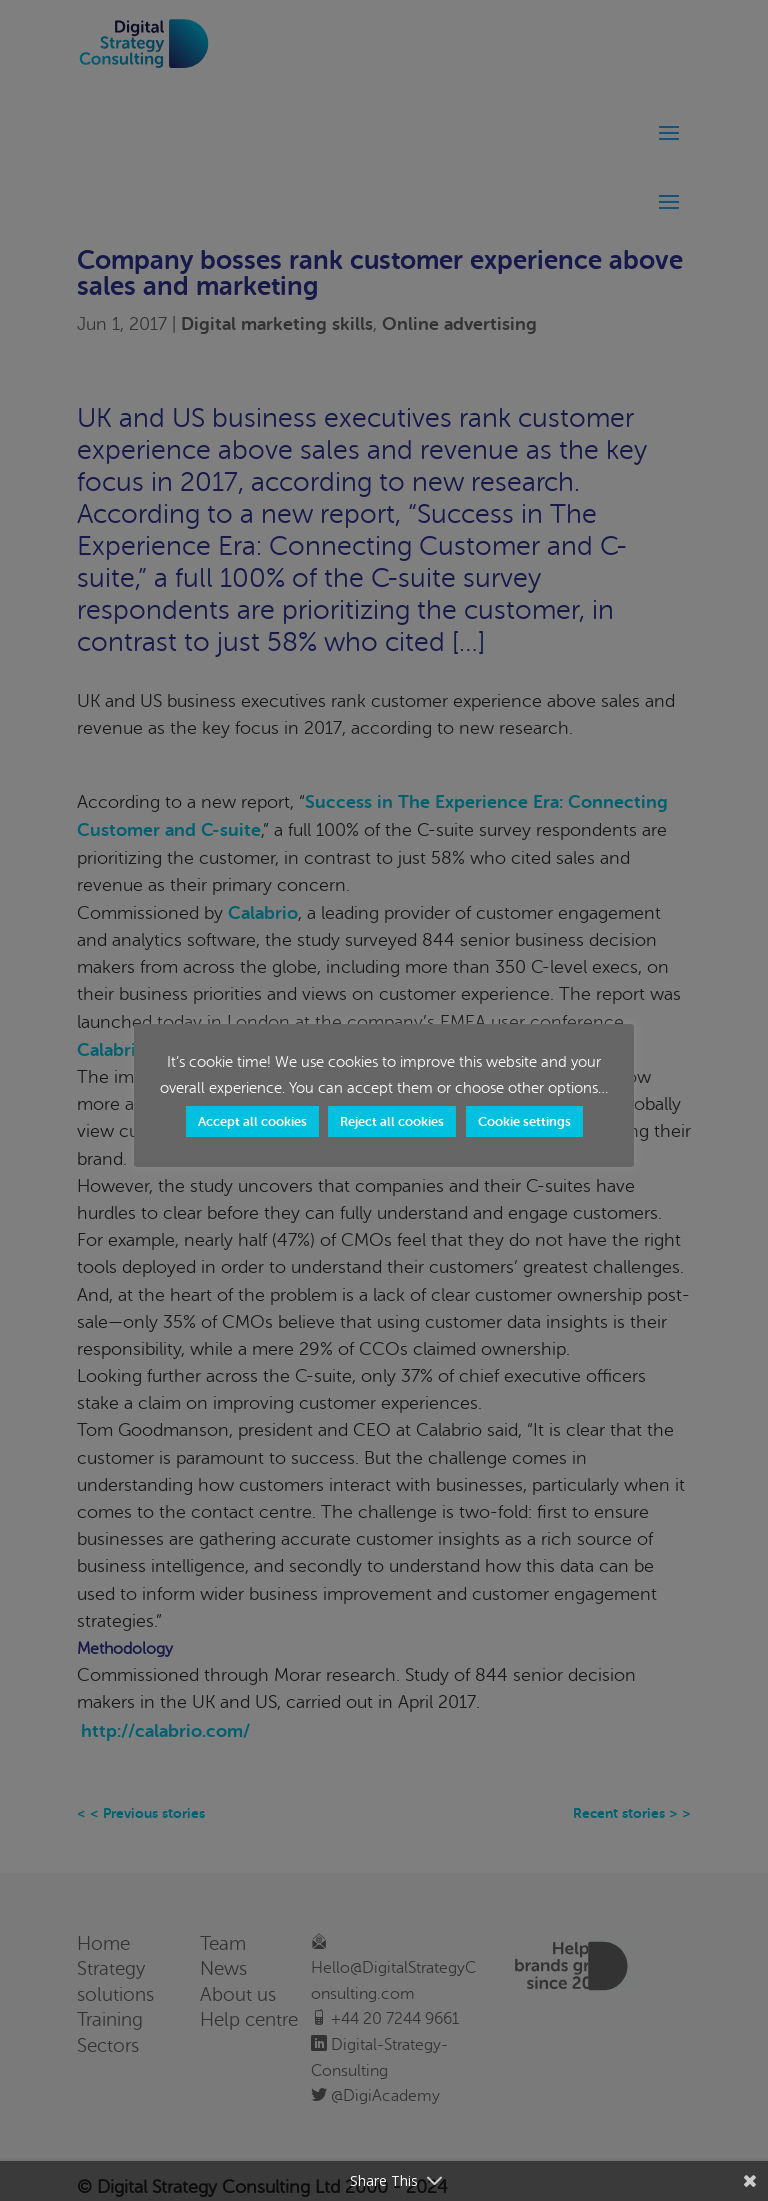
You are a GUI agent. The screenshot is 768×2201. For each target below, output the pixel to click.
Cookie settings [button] (524, 1121)
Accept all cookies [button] (252, 1121)
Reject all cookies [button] (392, 1121)
